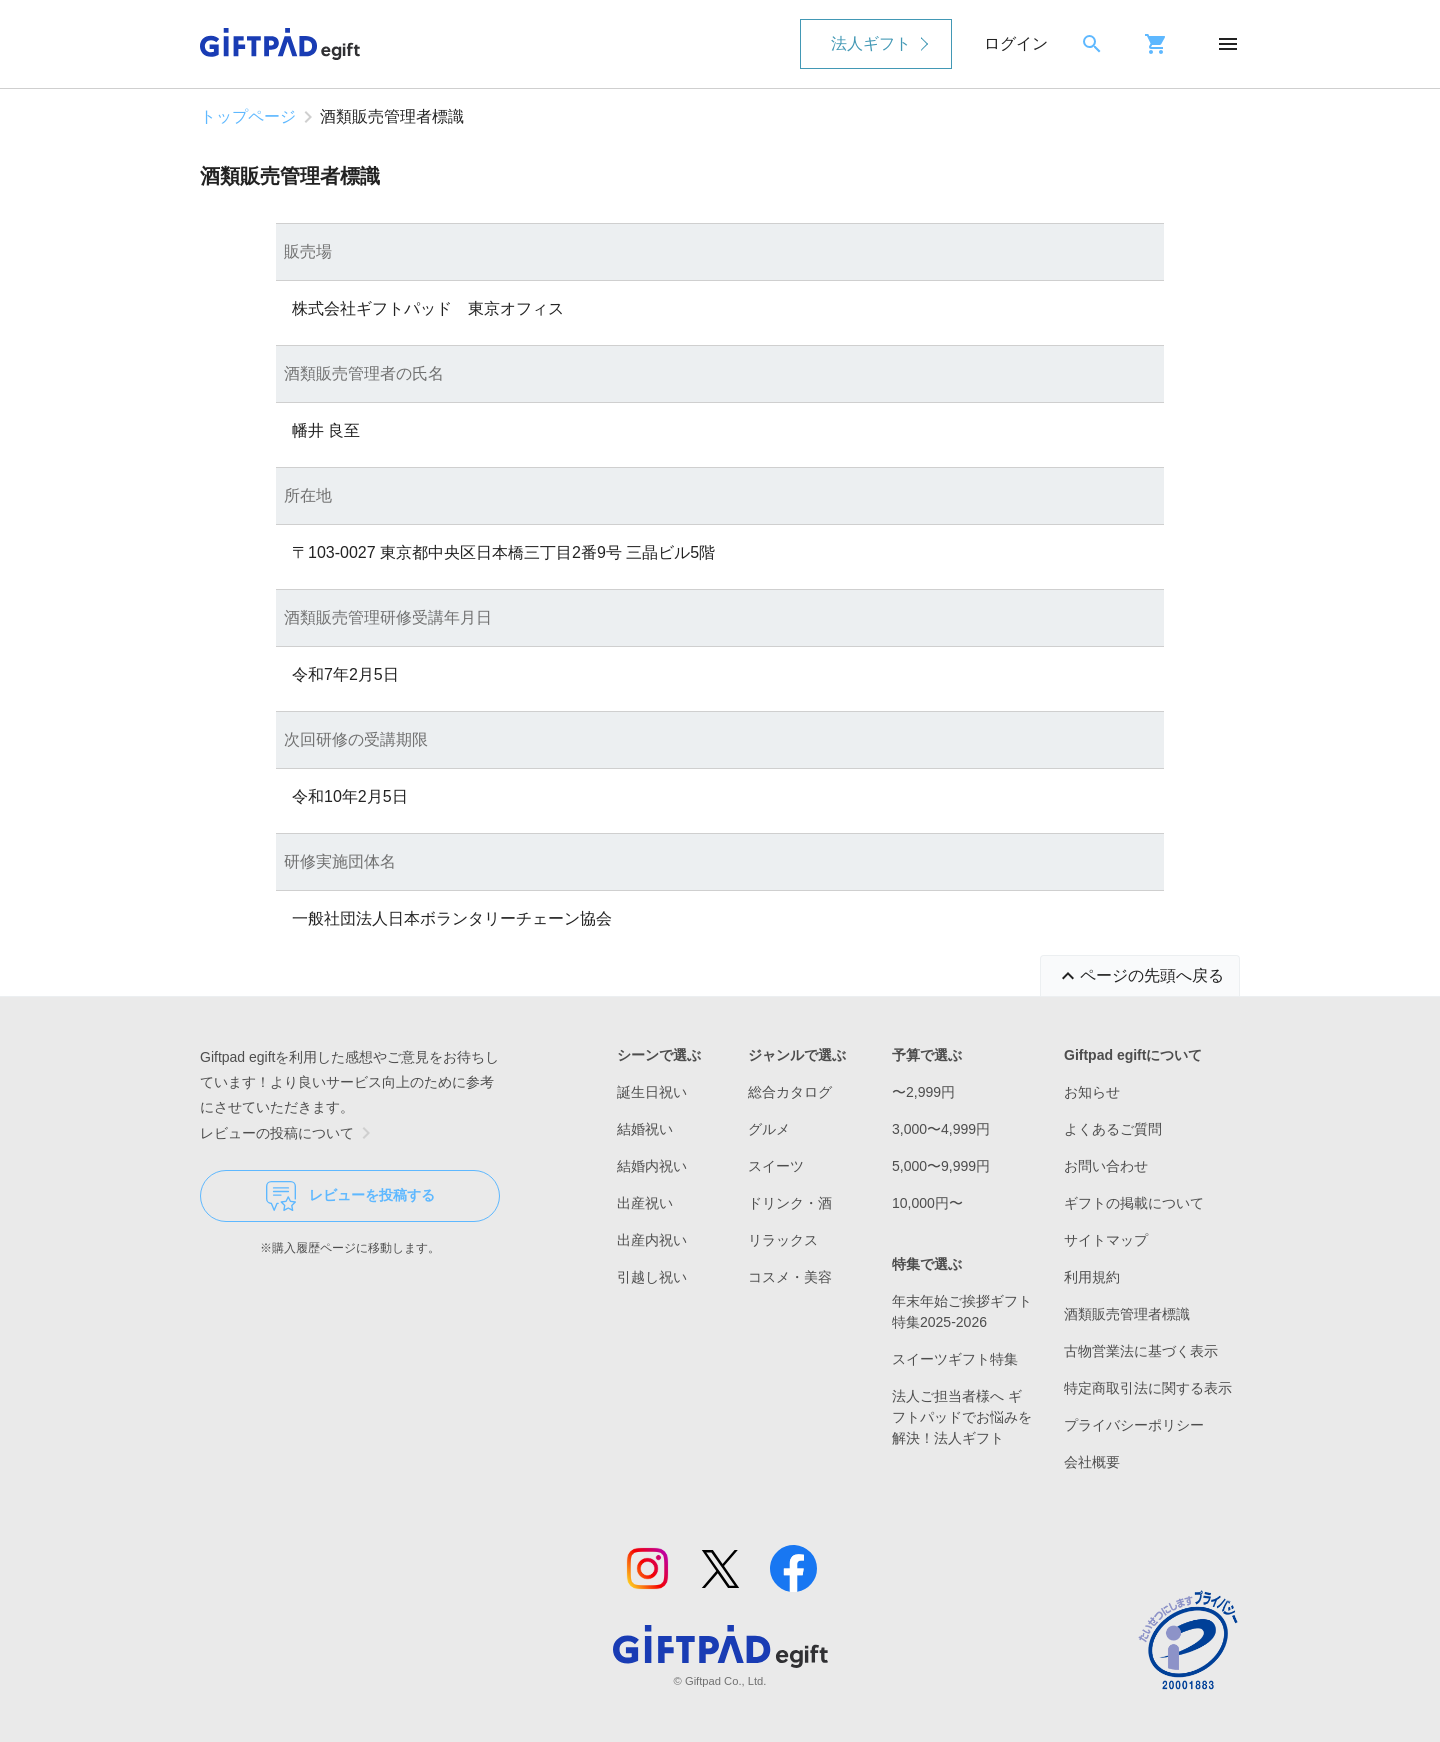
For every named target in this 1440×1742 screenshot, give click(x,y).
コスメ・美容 (790, 1277)
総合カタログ (790, 1092)
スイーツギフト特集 (955, 1359)
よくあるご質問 (1113, 1129)
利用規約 (1092, 1277)
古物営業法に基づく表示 (1141, 1351)
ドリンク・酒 (790, 1203)
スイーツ (776, 1166)
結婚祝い (645, 1129)
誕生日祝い (652, 1092)
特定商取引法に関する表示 (1148, 1388)
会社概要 (1092, 1462)
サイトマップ (1106, 1240)
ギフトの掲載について (1134, 1203)
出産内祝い (652, 1240)
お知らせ (1092, 1092)
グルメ (769, 1129)
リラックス (783, 1240)
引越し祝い (652, 1277)
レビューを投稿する (350, 1196)
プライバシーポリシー (1134, 1425)
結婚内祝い (652, 1166)
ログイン (1016, 43)
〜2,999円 (923, 1092)
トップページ (248, 116)
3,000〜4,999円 (941, 1129)
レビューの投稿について (289, 1133)
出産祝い (645, 1203)
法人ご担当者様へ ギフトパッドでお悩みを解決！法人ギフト (962, 1417)
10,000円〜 (927, 1203)
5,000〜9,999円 (941, 1166)
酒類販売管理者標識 (1127, 1314)
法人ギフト (871, 43)
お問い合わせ (1106, 1166)
